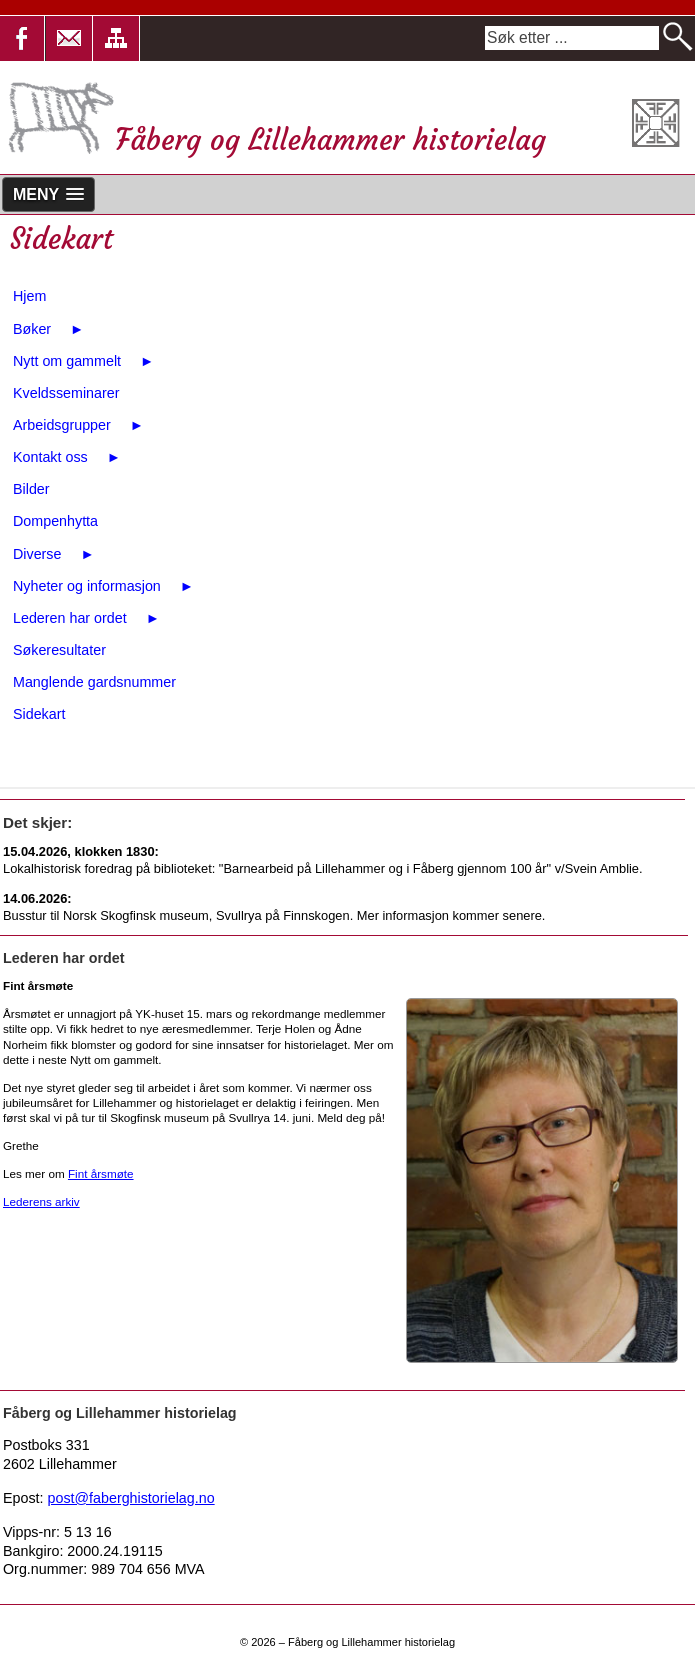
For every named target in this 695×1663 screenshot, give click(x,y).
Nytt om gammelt (83, 361)
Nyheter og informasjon (103, 586)
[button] (69, 38)
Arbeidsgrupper (78, 425)
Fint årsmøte (101, 1173)
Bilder (31, 489)
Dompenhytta (55, 521)
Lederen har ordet (86, 618)
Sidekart (39, 714)
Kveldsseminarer (66, 393)
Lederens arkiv (41, 1201)
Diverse (54, 554)
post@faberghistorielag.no (131, 1498)
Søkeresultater (59, 650)
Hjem (29, 296)
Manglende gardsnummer (94, 682)
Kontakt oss (67, 457)
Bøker (48, 329)
